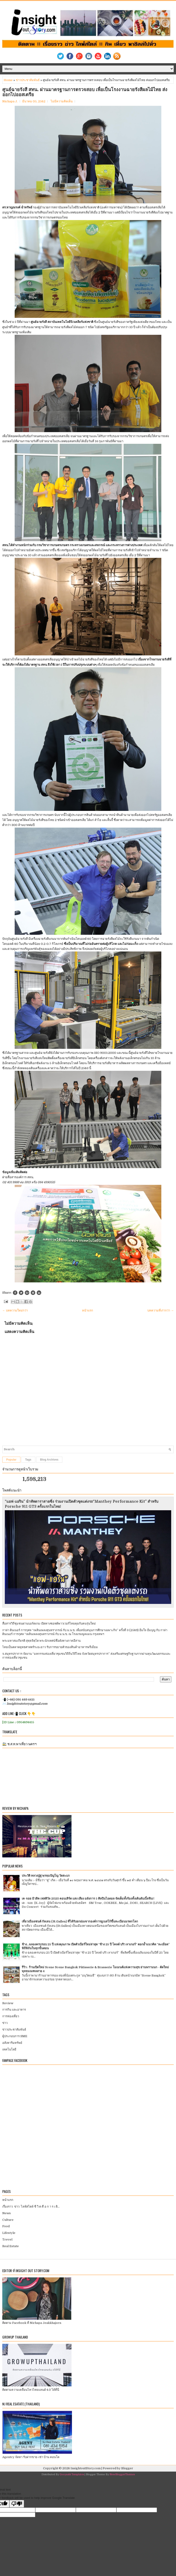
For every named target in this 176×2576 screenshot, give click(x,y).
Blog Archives (49, 1459)
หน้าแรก (87, 1310)
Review (7, 2003)
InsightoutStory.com (86, 2468)
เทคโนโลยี (9, 2049)
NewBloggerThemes (122, 2474)
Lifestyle (8, 2233)
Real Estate (10, 2246)
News (6, 2213)
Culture (8, 2220)
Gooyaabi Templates (72, 2474)
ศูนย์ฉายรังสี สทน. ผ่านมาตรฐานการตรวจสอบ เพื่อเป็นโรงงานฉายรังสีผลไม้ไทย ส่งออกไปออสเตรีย (84, 92)
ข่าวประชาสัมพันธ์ (28, 80)
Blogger (127, 2468)
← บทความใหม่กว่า (15, 1310)
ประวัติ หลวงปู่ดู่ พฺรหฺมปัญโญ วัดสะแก (46, 1875)
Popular (11, 1459)
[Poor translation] (16, 2504)
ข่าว (5, 2023)
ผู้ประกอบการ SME (14, 2036)
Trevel (7, 2239)
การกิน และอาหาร (14, 2009)
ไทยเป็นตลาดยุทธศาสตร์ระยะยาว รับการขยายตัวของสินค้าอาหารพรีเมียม (50, 1647)
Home (8, 80)
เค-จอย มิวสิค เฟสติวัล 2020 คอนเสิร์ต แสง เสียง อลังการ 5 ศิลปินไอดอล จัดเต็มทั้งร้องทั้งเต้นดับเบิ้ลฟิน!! (88, 1898)
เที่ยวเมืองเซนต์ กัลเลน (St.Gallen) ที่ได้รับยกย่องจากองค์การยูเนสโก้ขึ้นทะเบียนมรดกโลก (80, 1921)
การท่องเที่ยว (10, 2016)
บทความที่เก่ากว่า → (160, 1310)
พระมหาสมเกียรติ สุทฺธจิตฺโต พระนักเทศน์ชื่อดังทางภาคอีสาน (41, 1640)
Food (6, 2226)
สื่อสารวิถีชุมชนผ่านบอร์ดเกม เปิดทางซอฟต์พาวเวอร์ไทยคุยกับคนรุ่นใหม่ (49, 1623)
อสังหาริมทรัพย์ (12, 2042)
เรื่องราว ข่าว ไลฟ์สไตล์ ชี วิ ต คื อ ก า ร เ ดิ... (31, 2206)
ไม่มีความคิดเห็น (62, 101)
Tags (28, 1459)
